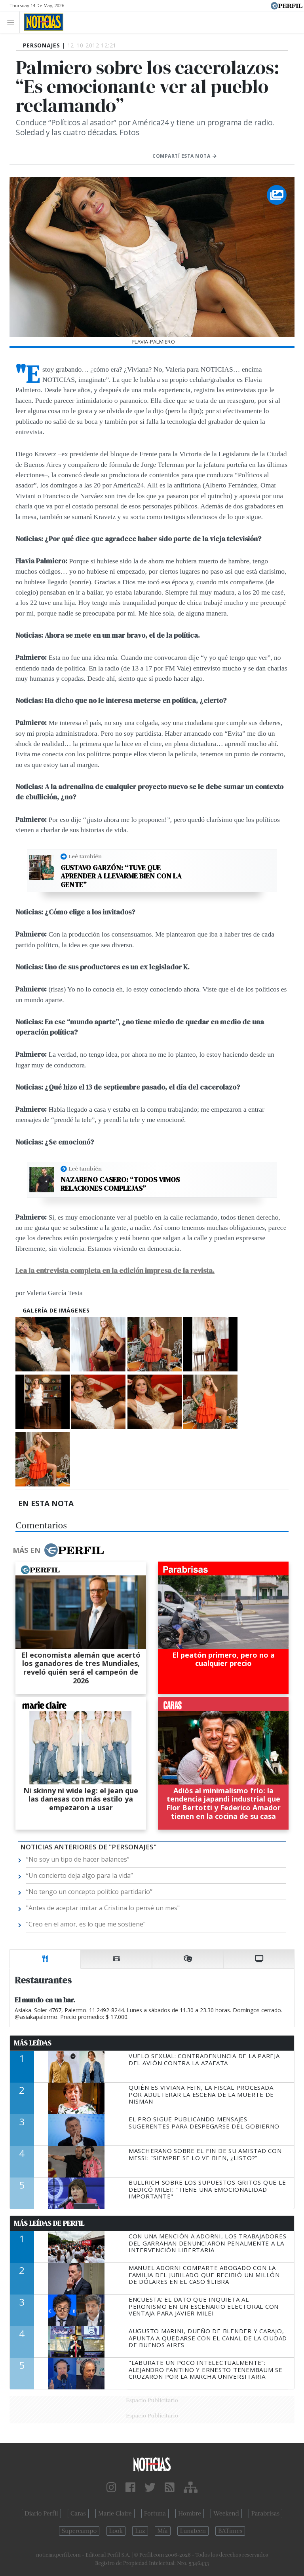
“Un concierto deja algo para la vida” (79, 1875)
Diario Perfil (41, 2513)
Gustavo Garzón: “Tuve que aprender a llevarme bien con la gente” (121, 876)
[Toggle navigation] (12, 22)
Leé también (85, 856)
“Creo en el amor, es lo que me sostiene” (86, 1924)
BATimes (230, 2530)
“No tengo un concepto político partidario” (89, 1891)
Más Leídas (32, 2043)
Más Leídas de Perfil (49, 2223)
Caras (78, 2513)
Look (116, 2530)
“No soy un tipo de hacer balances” (77, 1859)
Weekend (226, 2513)
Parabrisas (265, 2513)
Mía (163, 2530)
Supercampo (79, 2530)
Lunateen (193, 2530)
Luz (140, 2530)
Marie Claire (115, 2513)
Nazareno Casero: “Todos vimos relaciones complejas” (120, 1183)
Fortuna (155, 2513)
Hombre (189, 2513)
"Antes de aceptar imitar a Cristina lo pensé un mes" (103, 1908)
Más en (58, 1550)
